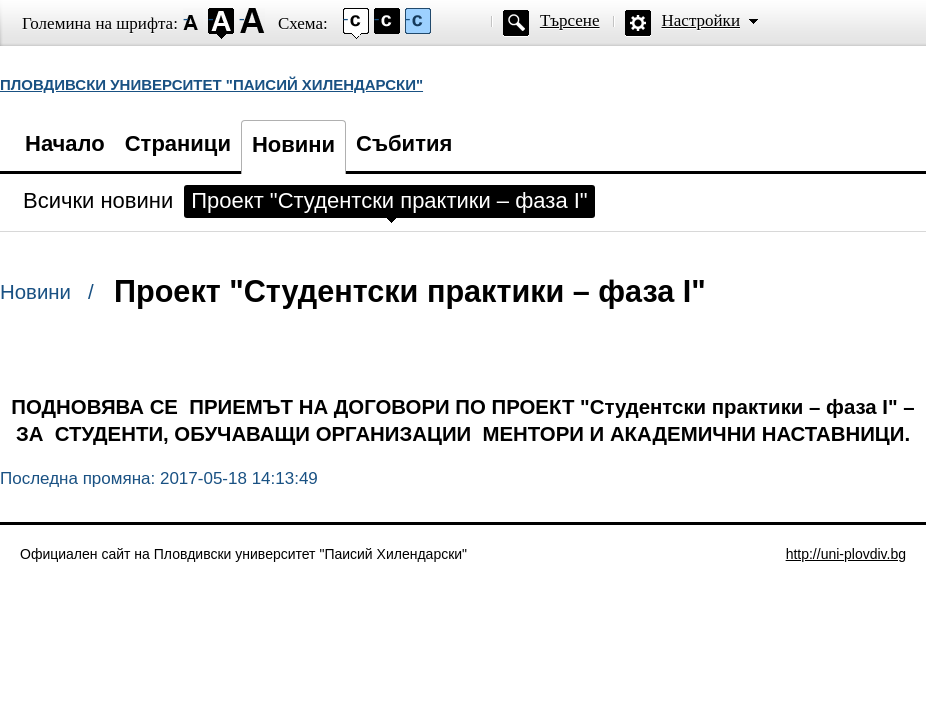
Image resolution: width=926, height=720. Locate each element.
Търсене (570, 20)
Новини (293, 144)
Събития (404, 143)
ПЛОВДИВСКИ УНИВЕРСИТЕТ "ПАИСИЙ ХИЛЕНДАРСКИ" (211, 84)
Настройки (701, 20)
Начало (65, 143)
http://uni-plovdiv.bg (846, 554)
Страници (178, 143)
